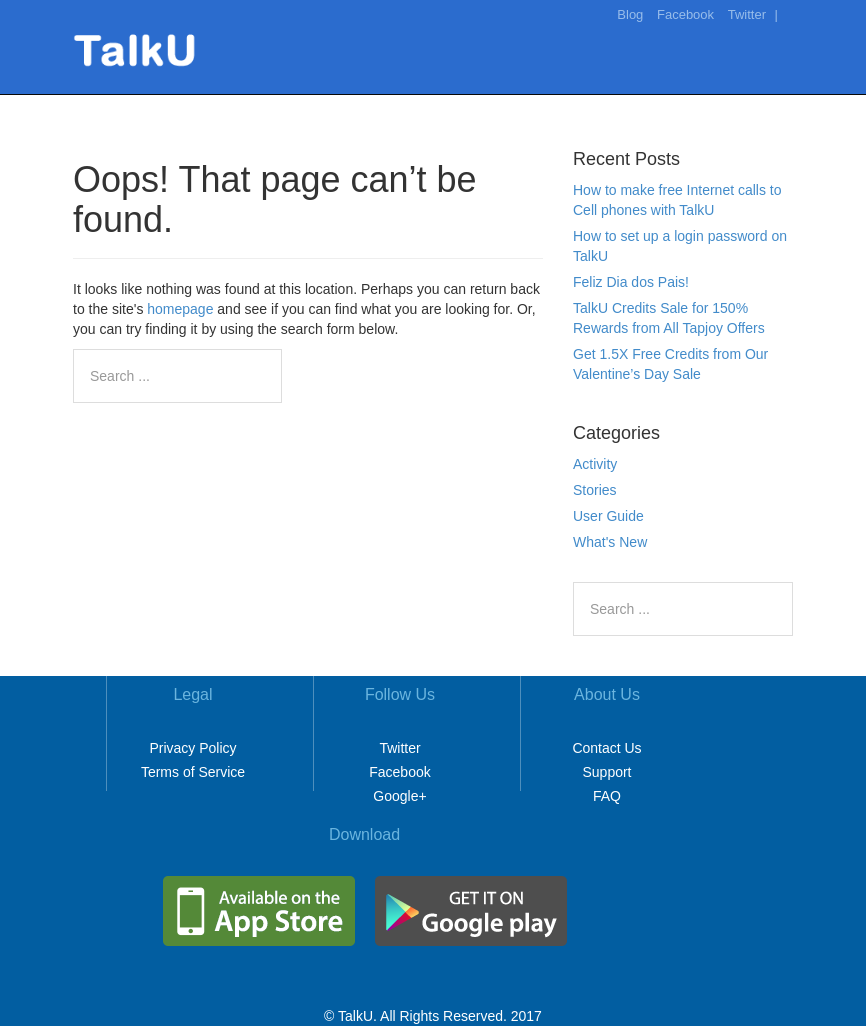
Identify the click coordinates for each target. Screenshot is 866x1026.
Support (606, 772)
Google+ (399, 796)
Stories (595, 490)
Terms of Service (193, 772)
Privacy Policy (192, 748)
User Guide (608, 516)
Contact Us (606, 748)
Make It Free (565, 104)
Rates (652, 104)
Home (476, 104)
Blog (630, 14)
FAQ (607, 796)
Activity (595, 464)
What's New (610, 542)
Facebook (685, 14)
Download (732, 104)
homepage (180, 309)
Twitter (747, 14)
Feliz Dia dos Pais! (631, 282)
